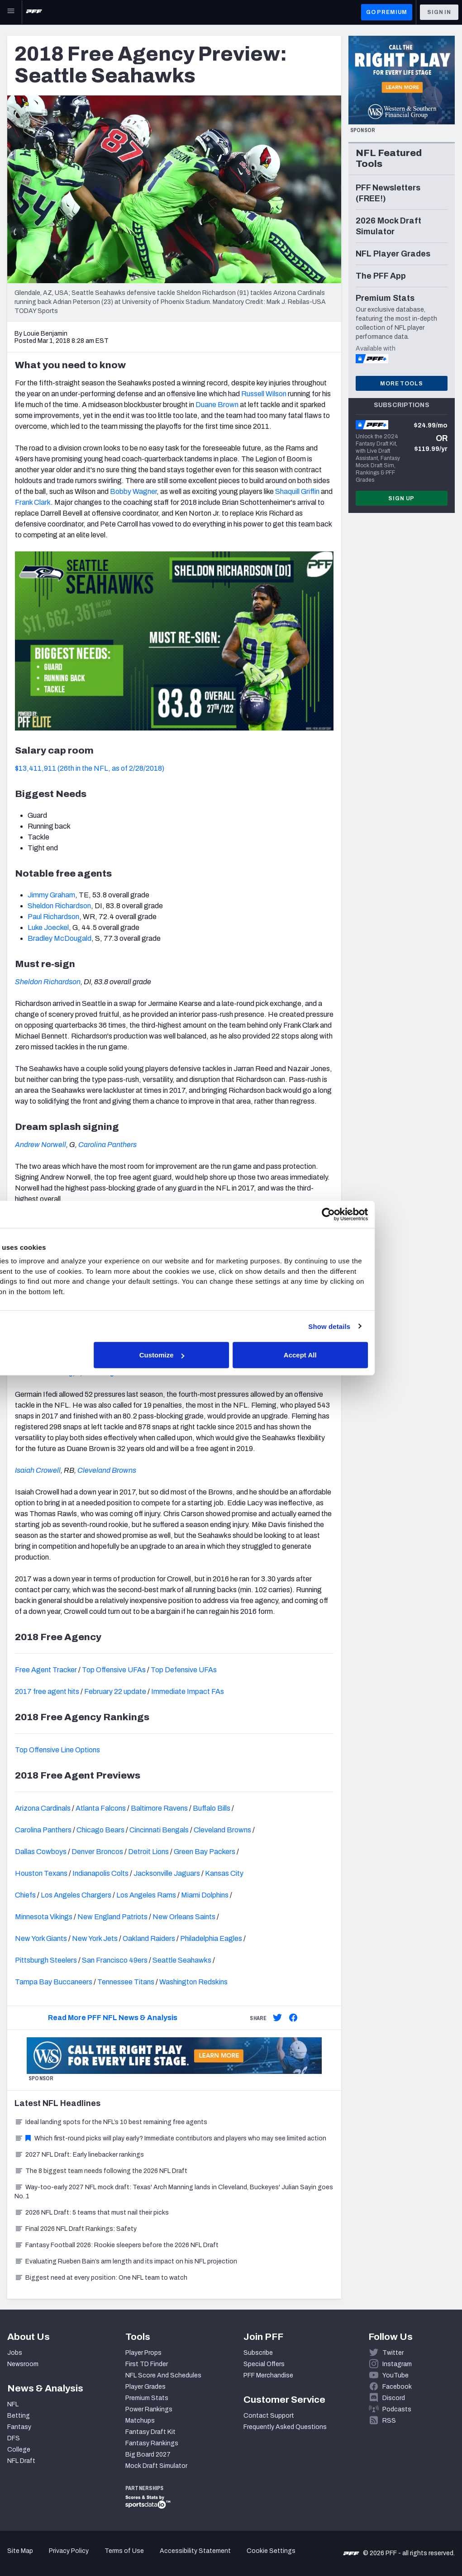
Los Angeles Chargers (76, 1895)
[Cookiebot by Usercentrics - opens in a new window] (388, 1214)
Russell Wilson (263, 394)
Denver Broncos (97, 1851)
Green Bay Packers (204, 1851)
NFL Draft (21, 2460)
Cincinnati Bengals (159, 1830)
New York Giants (41, 1938)
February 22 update (115, 1691)
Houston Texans (41, 1873)
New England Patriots (112, 1917)
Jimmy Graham (51, 895)
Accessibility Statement (195, 2551)
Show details (389, 1326)
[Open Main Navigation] (11, 12)
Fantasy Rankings (151, 2443)
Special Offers (264, 2364)
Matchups (140, 2420)
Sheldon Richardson (59, 906)
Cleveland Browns (106, 1470)
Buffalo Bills (211, 1808)
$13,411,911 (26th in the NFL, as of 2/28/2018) (89, 768)
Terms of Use (124, 2551)
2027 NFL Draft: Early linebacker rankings (79, 2154)
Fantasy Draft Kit (150, 2432)
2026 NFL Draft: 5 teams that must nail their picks (91, 2212)
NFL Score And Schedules (163, 2375)
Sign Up (401, 498)
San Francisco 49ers (115, 1960)
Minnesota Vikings (43, 1917)
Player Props (143, 2352)
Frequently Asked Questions (285, 2427)
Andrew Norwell (40, 1144)
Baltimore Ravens (159, 1808)
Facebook (397, 2386)
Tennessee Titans (125, 1982)
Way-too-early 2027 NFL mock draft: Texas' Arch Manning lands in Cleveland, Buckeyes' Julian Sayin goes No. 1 (173, 2192)
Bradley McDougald (59, 938)
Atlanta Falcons (101, 1808)
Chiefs (25, 1895)
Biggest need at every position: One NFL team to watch (100, 2277)
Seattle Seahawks (181, 1960)
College (18, 2449)
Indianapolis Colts (100, 1873)
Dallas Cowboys (41, 1851)
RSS (389, 2420)
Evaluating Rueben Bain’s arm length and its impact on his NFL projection (125, 2261)
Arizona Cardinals (43, 1808)
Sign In (439, 12)
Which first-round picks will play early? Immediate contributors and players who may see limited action (170, 2138)
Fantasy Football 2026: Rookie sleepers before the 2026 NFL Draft (116, 2245)
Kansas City (224, 1873)
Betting (18, 2415)
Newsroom (22, 2364)
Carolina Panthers (107, 1144)
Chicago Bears (100, 1830)
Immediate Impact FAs (187, 1691)
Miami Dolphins (205, 1895)
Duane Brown (216, 404)
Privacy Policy (69, 2551)
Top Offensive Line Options (57, 1750)
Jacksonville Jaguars (166, 1873)
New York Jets (95, 1938)
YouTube (395, 2375)
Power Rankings (148, 2409)
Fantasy (19, 2427)
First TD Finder (146, 2364)
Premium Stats (146, 2398)
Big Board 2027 (148, 2454)
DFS (13, 2438)
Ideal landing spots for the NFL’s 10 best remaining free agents (110, 2122)
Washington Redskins (193, 1982)
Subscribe (258, 2352)
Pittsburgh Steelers (46, 1960)
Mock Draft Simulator (156, 2465)
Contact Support (268, 2415)
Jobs (14, 2352)
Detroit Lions (148, 1851)
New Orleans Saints (183, 1917)
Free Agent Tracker (46, 1670)
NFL (13, 2404)
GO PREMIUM (386, 12)
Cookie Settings (271, 2551)
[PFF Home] (34, 12)
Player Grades (145, 2386)
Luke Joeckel (48, 927)
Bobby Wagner (133, 491)
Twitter (393, 2352)
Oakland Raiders (149, 1938)
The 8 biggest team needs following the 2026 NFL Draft (100, 2171)
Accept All (363, 1355)
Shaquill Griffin (297, 491)
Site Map (20, 2551)
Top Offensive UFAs (114, 1670)
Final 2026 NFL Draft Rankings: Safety (75, 2228)
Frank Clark (33, 502)
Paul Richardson (53, 916)
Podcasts (396, 2409)
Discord (393, 2398)
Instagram (397, 2364)
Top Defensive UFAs (184, 1670)
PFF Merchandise (268, 2375)
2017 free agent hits (47, 1691)
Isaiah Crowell (38, 1470)
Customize (229, 1355)
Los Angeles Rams (146, 1895)
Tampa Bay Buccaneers (53, 1982)
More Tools (401, 383)
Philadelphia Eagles (211, 1938)
